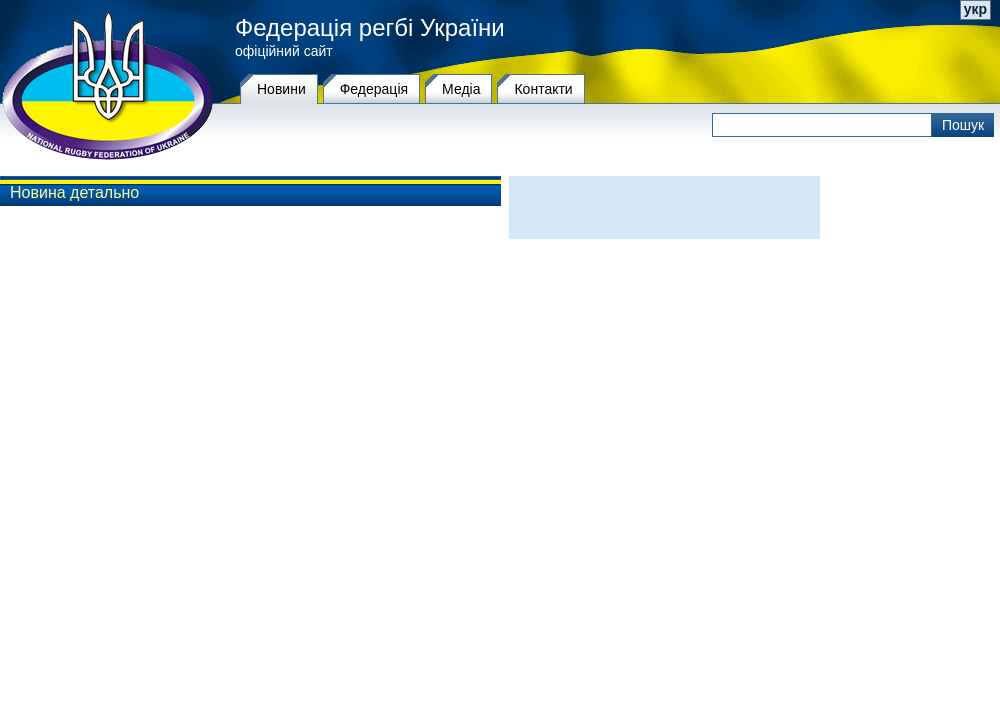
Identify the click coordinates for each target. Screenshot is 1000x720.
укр (975, 9)
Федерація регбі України (370, 28)
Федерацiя (374, 89)
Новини (281, 89)
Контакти (543, 89)
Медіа (461, 89)
